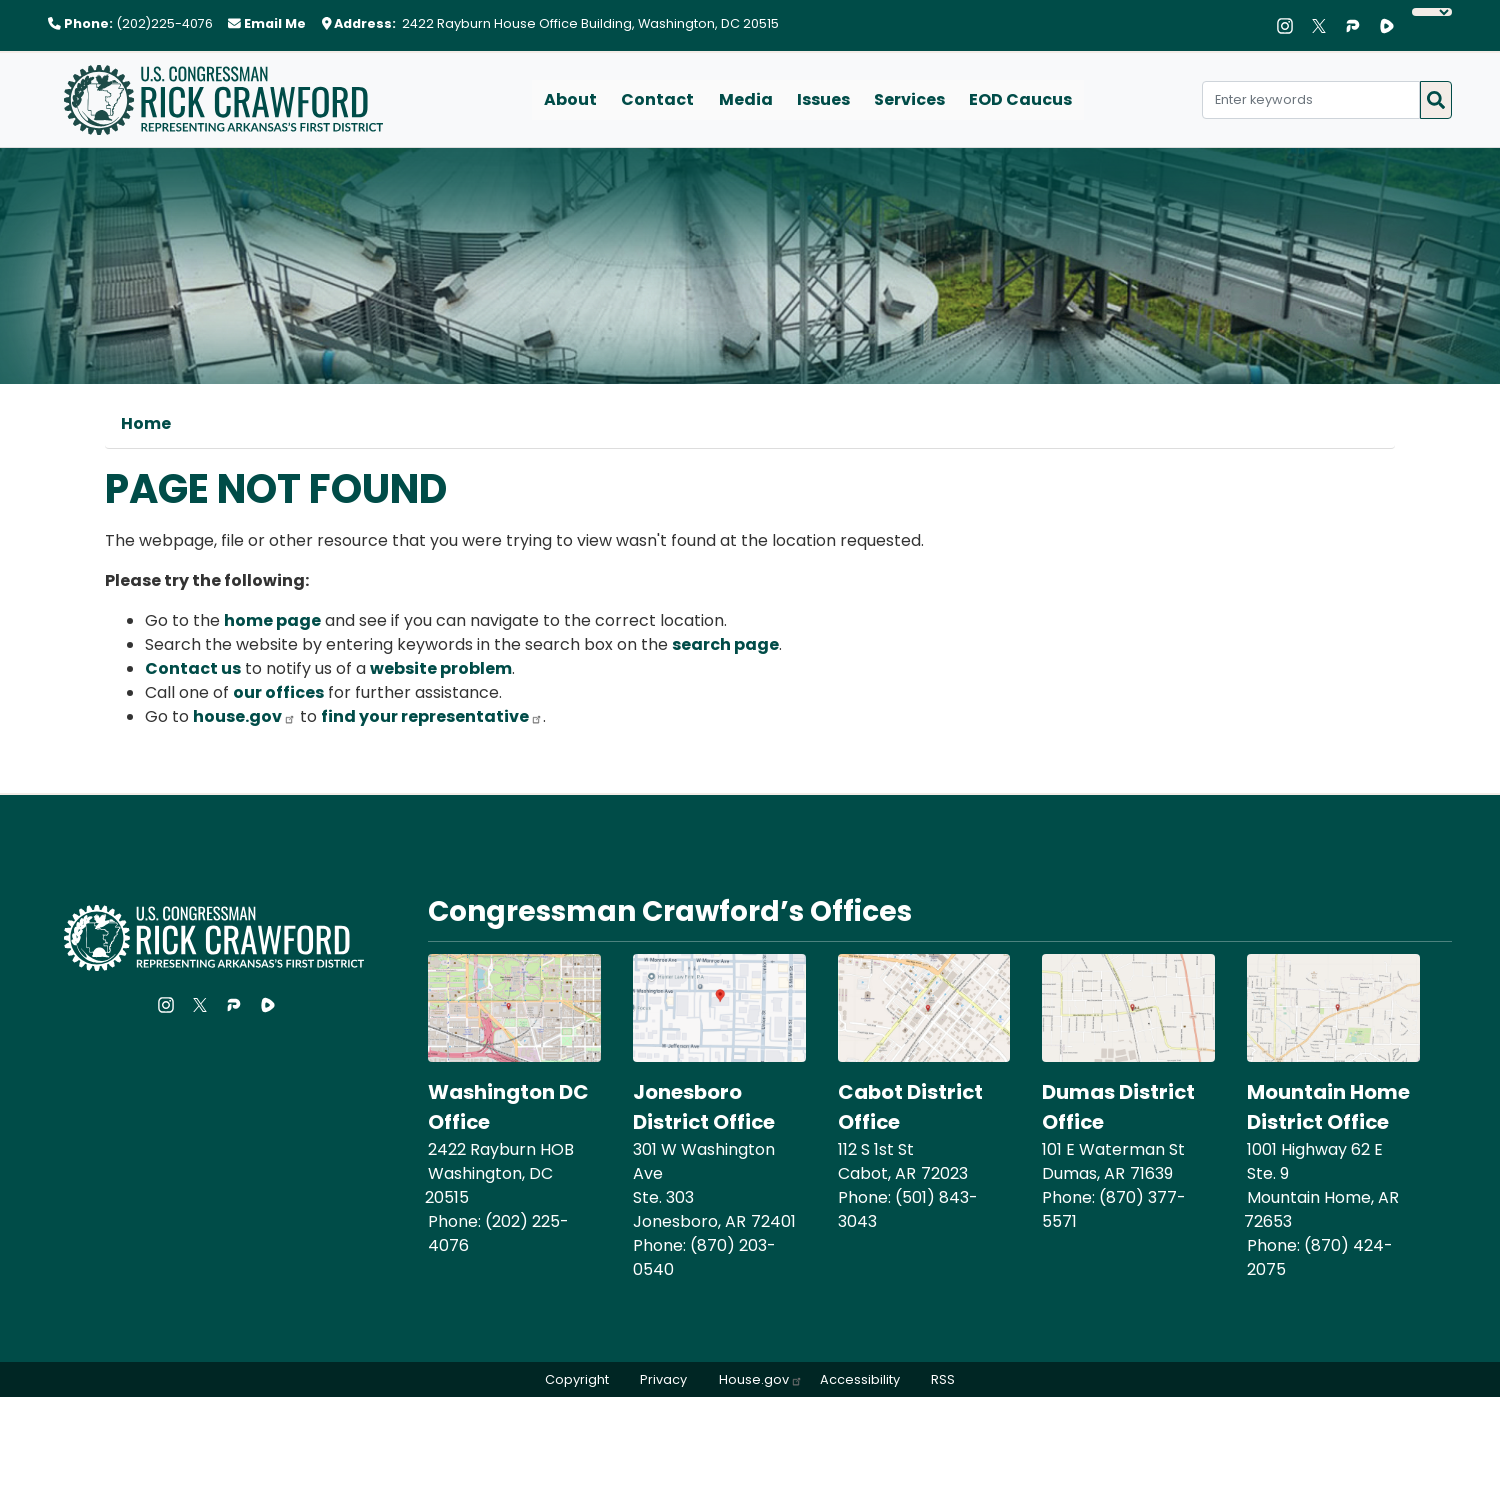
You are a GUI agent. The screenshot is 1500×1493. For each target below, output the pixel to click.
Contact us (193, 668)
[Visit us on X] (1324, 26)
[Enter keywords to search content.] (1311, 100)
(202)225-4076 (164, 23)
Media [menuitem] (746, 99)
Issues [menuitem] (823, 99)
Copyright (576, 1379)
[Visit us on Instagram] (1290, 26)
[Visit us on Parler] (1358, 26)
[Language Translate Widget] (1432, 12)
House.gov (761, 1379)
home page (272, 620)
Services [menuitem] (909, 99)
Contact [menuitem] (658, 99)
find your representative (432, 716)
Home (146, 423)
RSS (944, 1379)
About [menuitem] (571, 99)
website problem (441, 668)
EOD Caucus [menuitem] (1020, 99)
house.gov (244, 716)
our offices (278, 692)
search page (725, 644)
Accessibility (860, 1379)
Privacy (663, 1379)
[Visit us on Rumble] (1392, 26)
